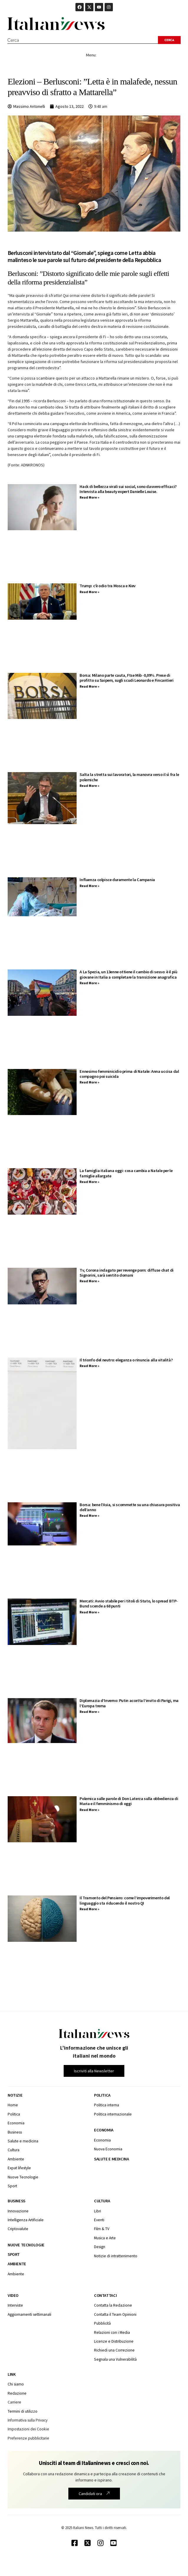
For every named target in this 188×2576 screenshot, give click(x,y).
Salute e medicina (111, 2159)
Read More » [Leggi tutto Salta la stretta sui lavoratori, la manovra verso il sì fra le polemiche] (89, 785)
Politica (102, 2095)
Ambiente (17, 2263)
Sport (14, 2254)
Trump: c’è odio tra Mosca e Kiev (108, 585)
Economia (103, 2130)
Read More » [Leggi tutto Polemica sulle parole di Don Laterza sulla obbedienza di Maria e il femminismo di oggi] (89, 1809)
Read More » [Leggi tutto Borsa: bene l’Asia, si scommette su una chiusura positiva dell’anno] (89, 1515)
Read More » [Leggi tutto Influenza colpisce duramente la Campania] (89, 885)
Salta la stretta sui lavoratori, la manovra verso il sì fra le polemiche (129, 777)
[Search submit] (169, 40)
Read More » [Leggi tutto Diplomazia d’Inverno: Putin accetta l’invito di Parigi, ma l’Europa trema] (89, 1711)
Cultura (102, 2201)
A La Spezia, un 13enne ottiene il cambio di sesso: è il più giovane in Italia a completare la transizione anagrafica (128, 974)
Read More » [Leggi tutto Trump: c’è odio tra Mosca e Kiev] (89, 592)
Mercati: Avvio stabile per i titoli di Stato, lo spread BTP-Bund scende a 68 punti (129, 1603)
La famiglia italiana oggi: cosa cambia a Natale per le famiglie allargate (126, 1173)
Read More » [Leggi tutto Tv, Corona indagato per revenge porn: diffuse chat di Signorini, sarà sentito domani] (89, 1281)
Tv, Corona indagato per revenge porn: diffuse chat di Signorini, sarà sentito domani (126, 1272)
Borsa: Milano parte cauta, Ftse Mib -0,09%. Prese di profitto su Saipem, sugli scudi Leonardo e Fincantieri (126, 678)
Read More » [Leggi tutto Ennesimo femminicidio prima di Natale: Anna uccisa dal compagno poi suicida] (89, 1082)
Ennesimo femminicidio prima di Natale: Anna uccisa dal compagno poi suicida (129, 1074)
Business (16, 2201)
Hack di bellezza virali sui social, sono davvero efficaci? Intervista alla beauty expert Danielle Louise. (128, 489)
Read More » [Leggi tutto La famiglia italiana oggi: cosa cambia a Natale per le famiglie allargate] (89, 1181)
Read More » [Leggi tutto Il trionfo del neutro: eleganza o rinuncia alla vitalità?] (89, 1365)
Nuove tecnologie (26, 2245)
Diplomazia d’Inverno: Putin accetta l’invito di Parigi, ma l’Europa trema (129, 1703)
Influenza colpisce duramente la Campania (117, 879)
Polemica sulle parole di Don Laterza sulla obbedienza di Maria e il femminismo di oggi (129, 1801)
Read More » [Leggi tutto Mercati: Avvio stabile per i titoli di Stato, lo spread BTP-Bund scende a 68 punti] (89, 1612)
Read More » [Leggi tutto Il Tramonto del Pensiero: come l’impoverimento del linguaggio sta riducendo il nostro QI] (89, 1909)
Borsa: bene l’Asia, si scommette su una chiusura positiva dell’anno (130, 1507)
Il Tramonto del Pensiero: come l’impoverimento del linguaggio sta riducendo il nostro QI (125, 1900)
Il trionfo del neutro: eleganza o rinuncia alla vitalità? (126, 1360)
